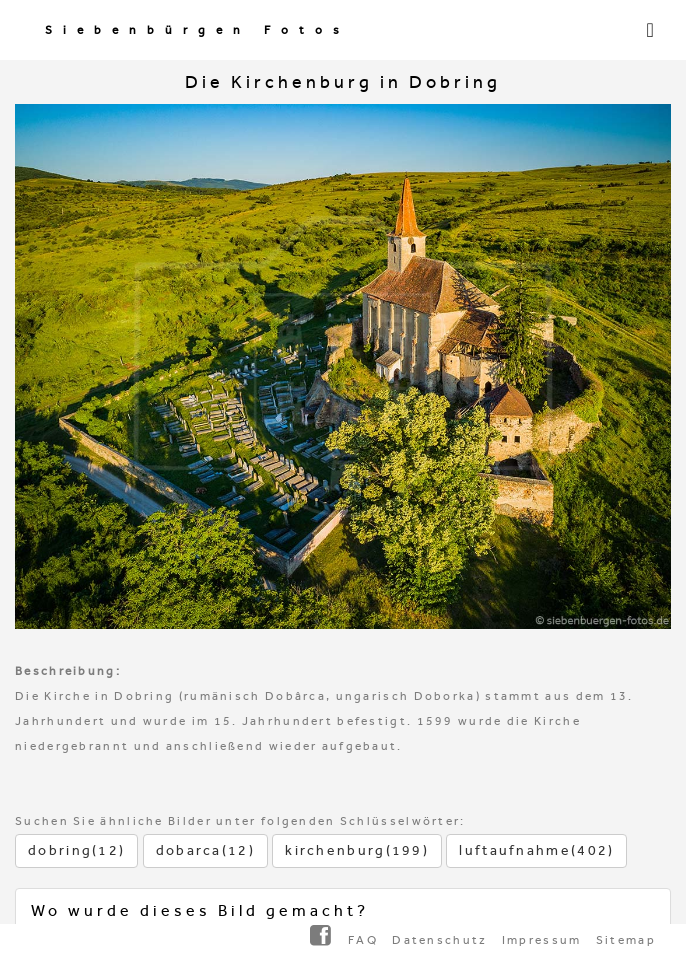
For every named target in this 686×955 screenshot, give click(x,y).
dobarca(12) (205, 850)
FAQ (363, 940)
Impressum (542, 940)
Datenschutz (439, 940)
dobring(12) (76, 850)
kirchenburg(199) (357, 850)
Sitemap (626, 940)
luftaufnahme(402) (536, 850)
